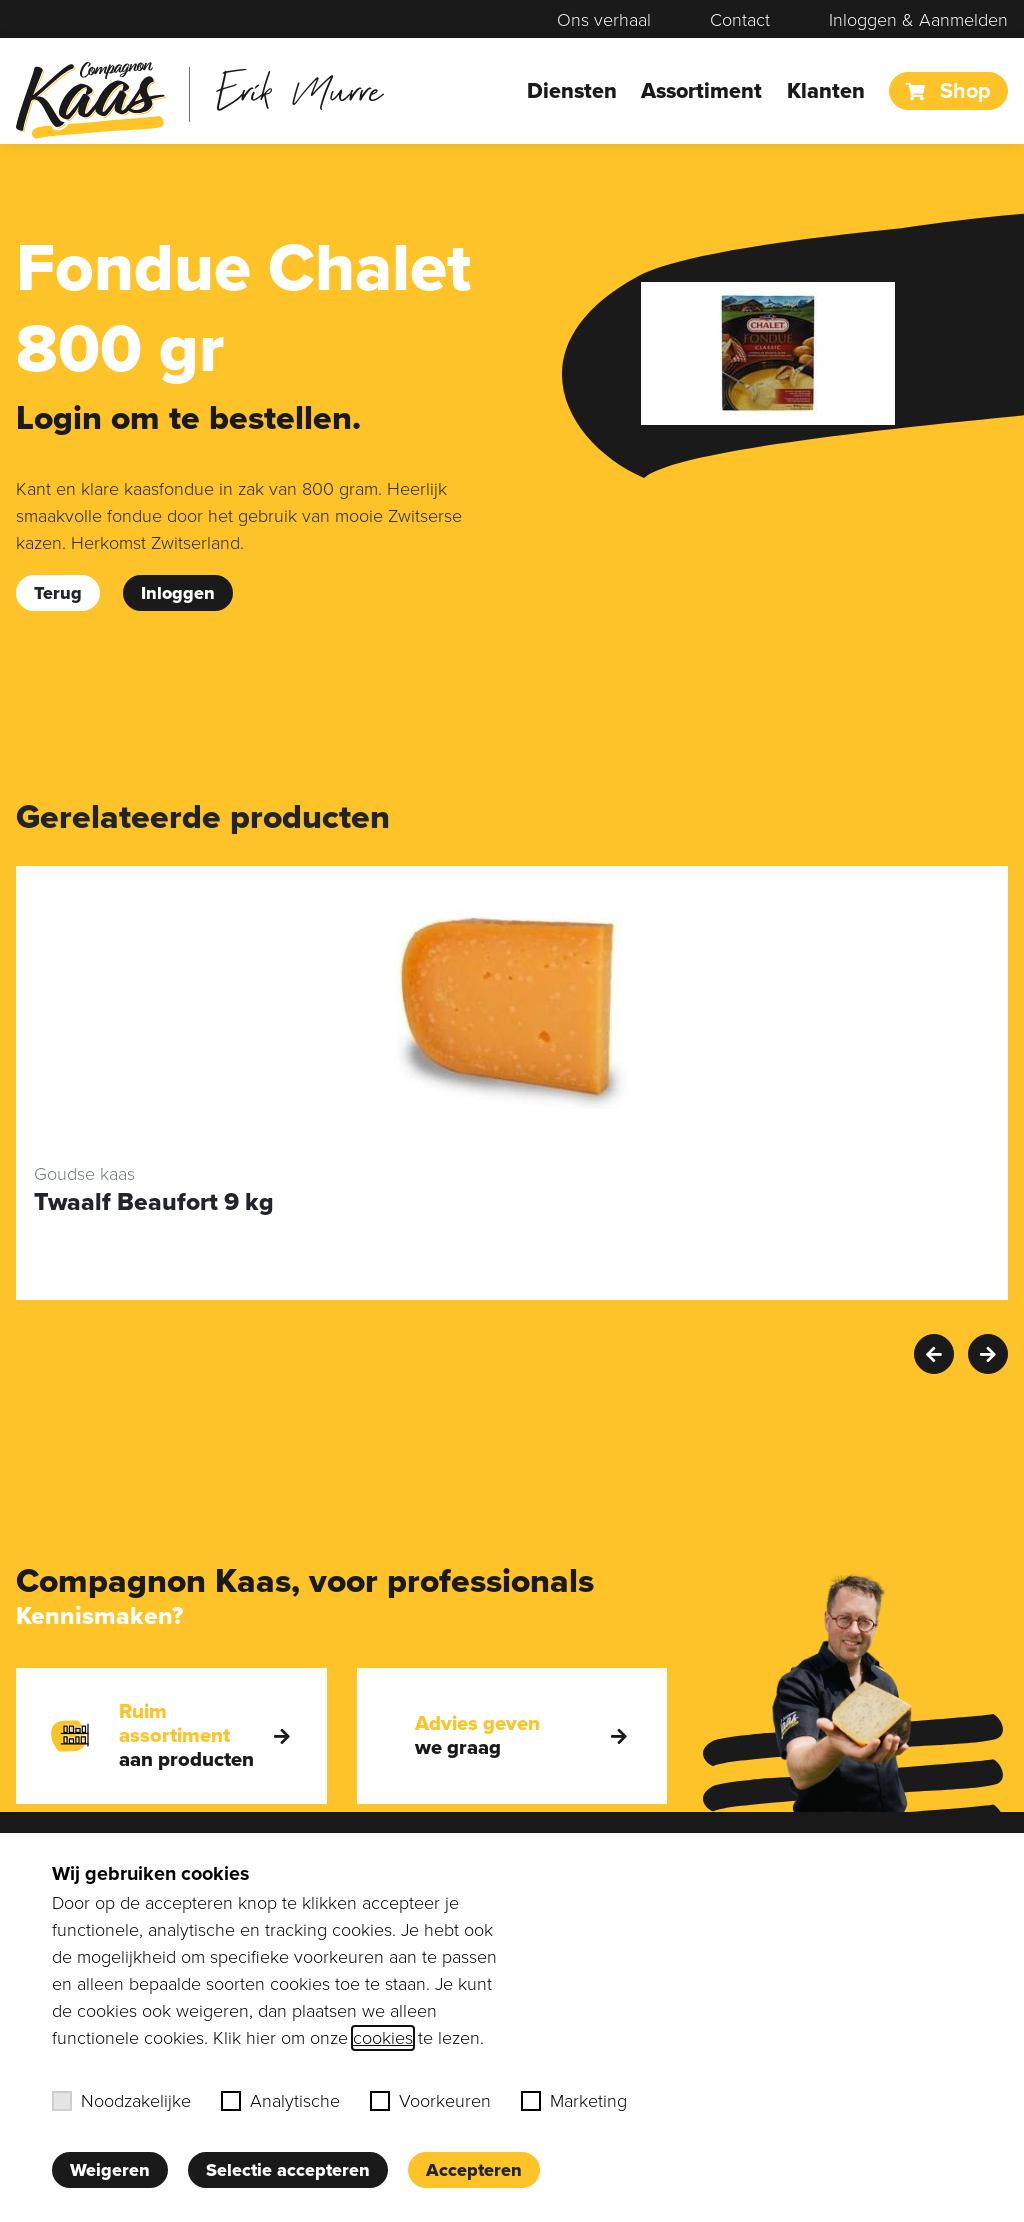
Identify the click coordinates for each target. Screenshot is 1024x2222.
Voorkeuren (430, 2101)
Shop (948, 91)
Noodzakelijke (121, 2101)
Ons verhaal (604, 20)
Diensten (572, 91)
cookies (383, 2038)
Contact (740, 20)
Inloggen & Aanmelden (918, 20)
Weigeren (110, 2170)
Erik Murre (299, 89)
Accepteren (474, 2170)
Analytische (280, 2101)
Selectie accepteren (288, 2170)
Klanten (826, 91)
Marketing (574, 2101)
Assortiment (701, 91)
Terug (58, 593)
